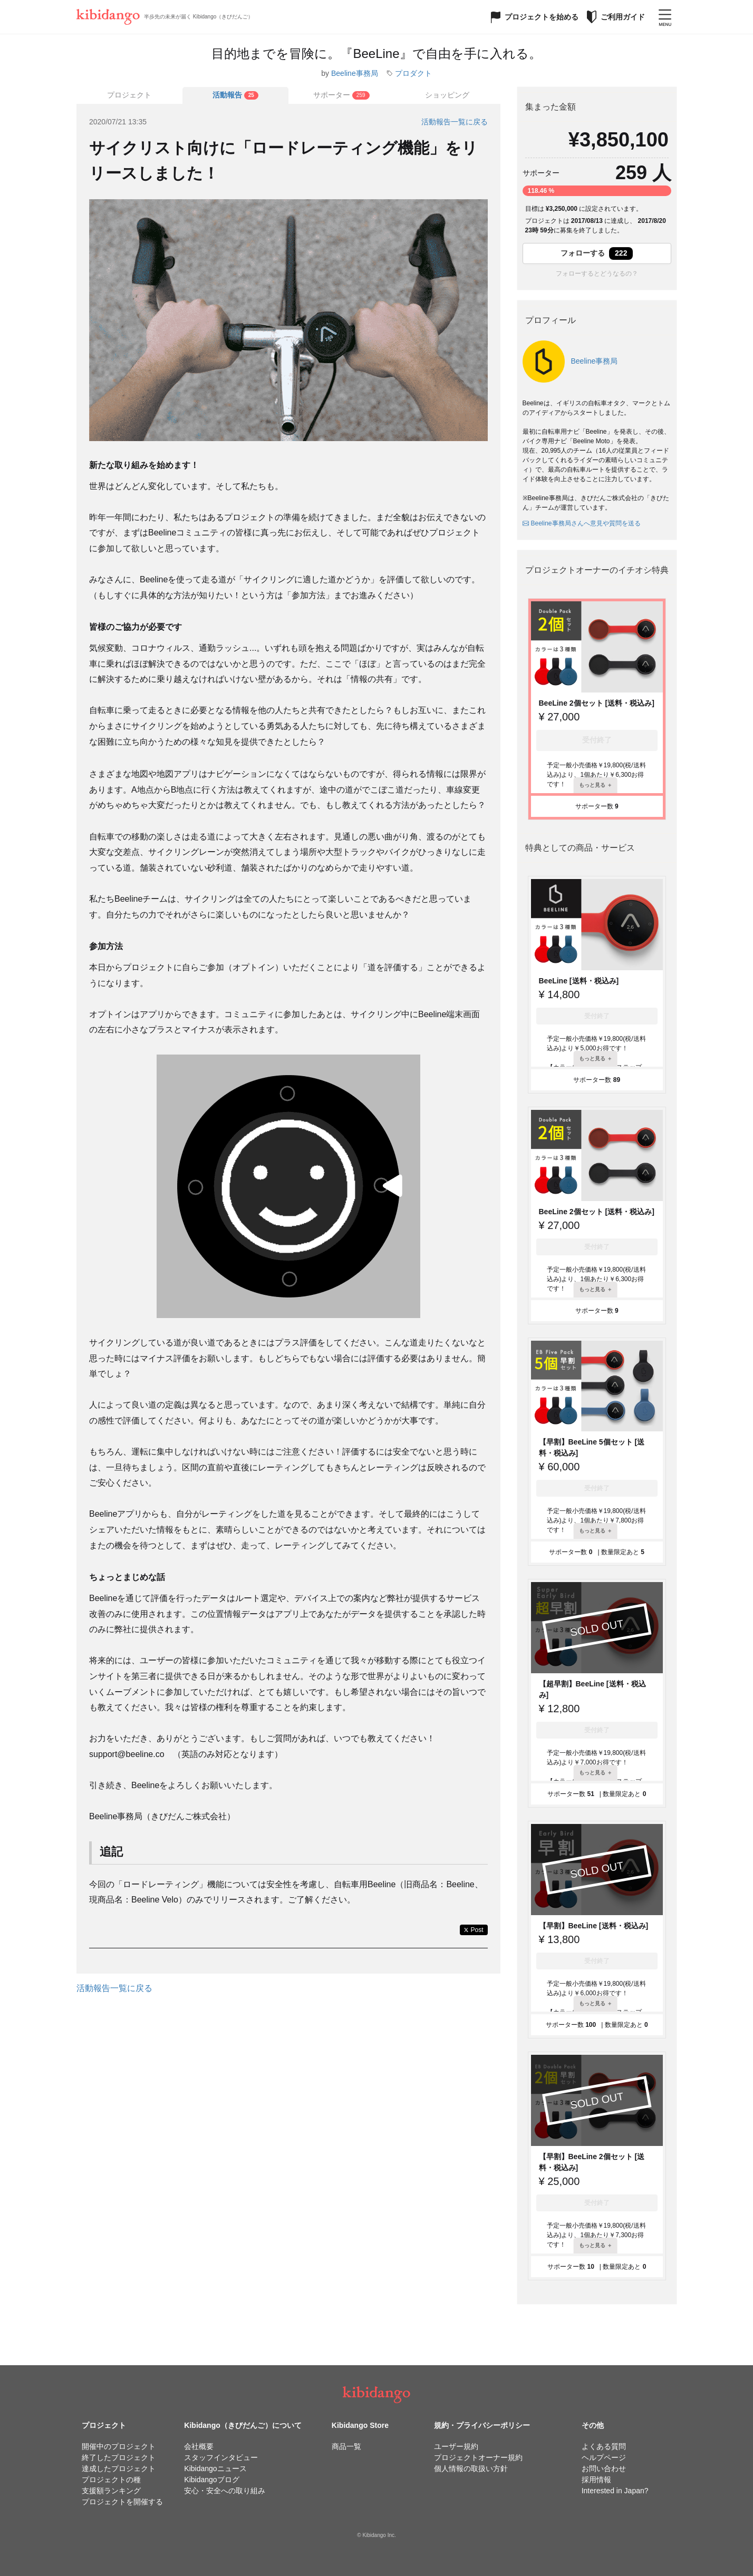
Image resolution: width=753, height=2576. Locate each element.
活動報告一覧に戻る (454, 122)
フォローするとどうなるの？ (597, 273)
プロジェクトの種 (111, 2479)
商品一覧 (346, 2446)
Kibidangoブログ (211, 2479)
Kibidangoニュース (215, 2468)
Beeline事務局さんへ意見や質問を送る (582, 523)
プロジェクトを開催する (122, 2501)
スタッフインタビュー (221, 2457)
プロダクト (413, 73)
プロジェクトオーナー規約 (478, 2457)
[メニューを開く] (665, 16)
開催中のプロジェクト (119, 2446)
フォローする (597, 253)
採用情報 (596, 2479)
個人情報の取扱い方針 (471, 2468)
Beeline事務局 (354, 73)
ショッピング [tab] (447, 95)
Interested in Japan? (615, 2490)
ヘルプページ (604, 2457)
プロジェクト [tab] (129, 95)
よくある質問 (604, 2446)
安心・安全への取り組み (224, 2490)
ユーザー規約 (456, 2446)
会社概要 (199, 2446)
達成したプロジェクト (119, 2468)
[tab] (235, 95)
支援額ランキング (111, 2490)
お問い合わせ (604, 2468)
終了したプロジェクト (119, 2457)
